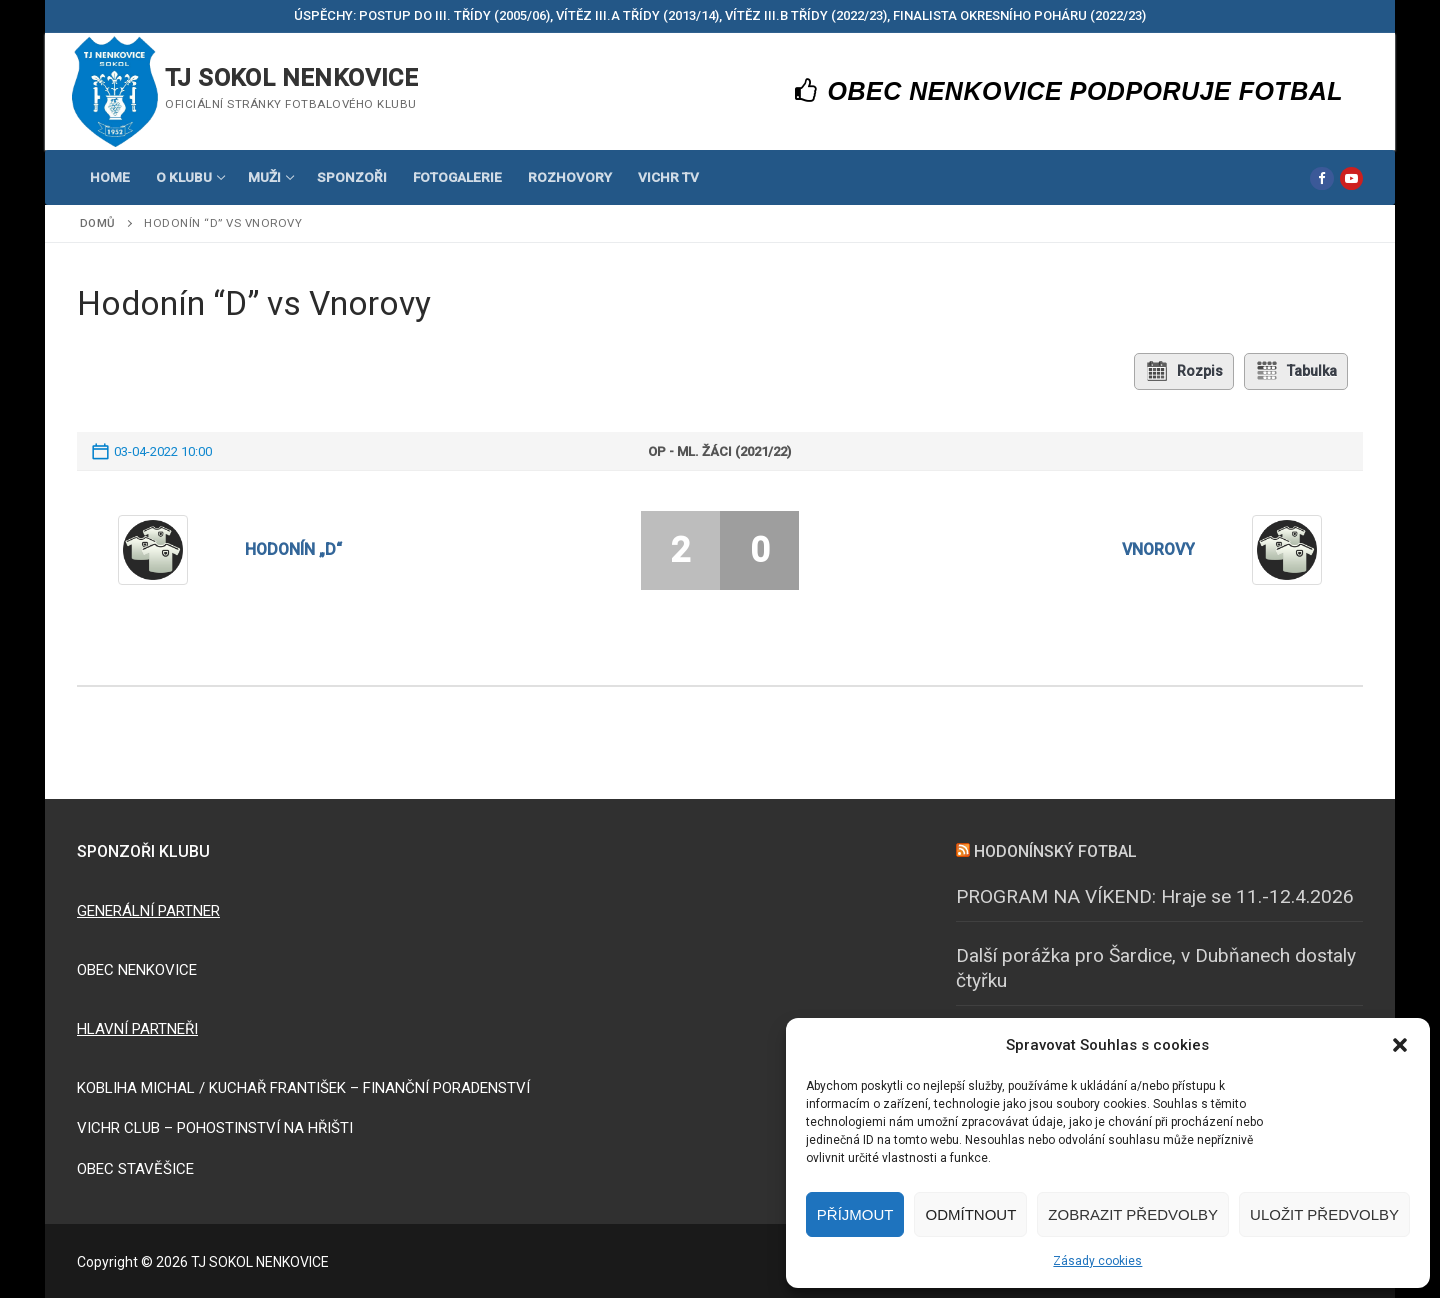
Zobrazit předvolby (1133, 1214)
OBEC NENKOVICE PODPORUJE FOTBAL (1069, 91)
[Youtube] (1351, 178)
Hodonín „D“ (293, 549)
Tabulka (1296, 371)
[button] (1400, 1045)
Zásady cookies (1097, 1261)
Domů (98, 223)
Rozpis (1184, 371)
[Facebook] (1321, 178)
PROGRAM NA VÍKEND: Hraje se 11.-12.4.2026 (1155, 895)
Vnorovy (1158, 549)
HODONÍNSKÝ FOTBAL (1055, 851)
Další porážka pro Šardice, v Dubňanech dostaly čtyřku (1156, 968)
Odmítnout (970, 1214)
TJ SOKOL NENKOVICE (291, 78)
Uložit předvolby (1324, 1214)
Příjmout (855, 1214)
